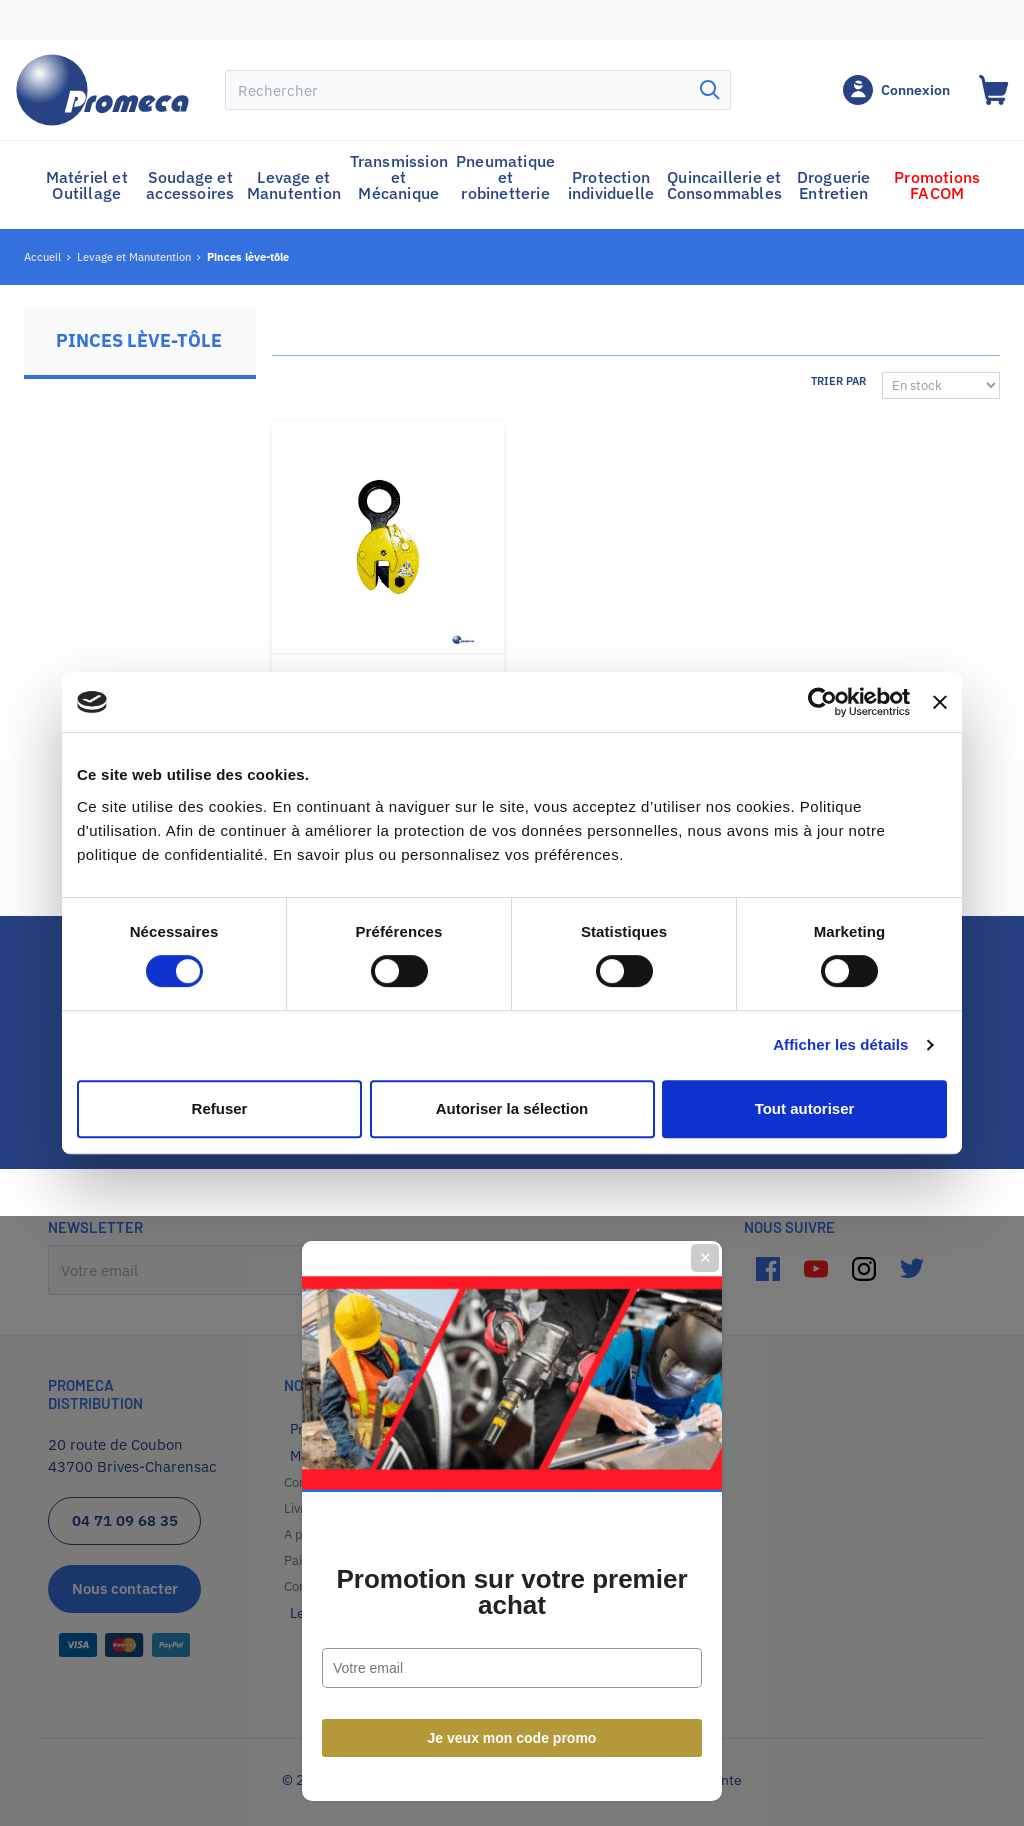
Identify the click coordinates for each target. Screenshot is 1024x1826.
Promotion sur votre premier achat (511, 984)
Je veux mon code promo (512, 1130)
